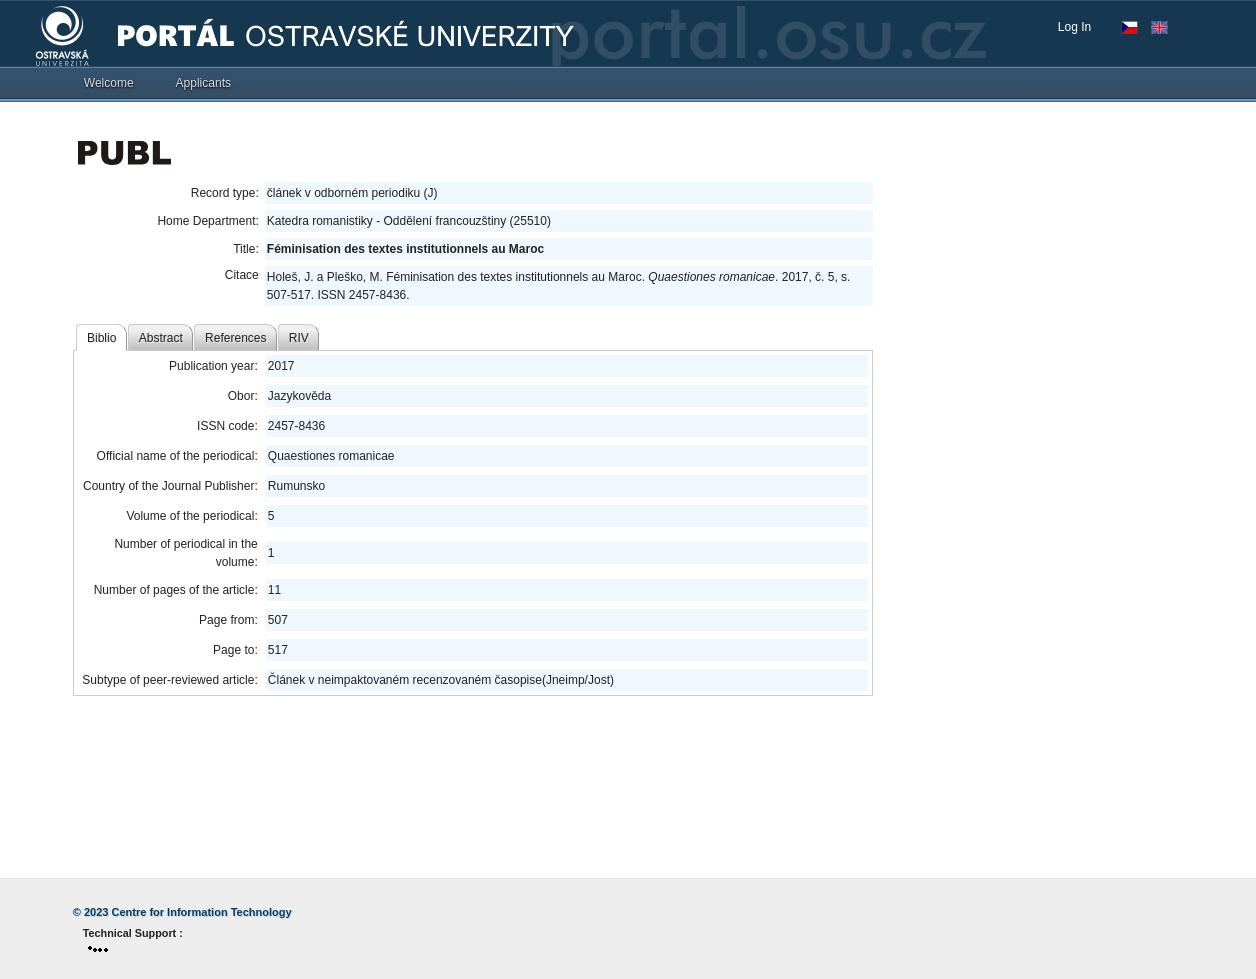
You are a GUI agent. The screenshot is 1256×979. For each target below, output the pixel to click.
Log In (1074, 27)
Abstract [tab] (161, 338)
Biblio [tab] (101, 338)
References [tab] (235, 338)
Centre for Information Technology (202, 912)
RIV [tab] (299, 338)
